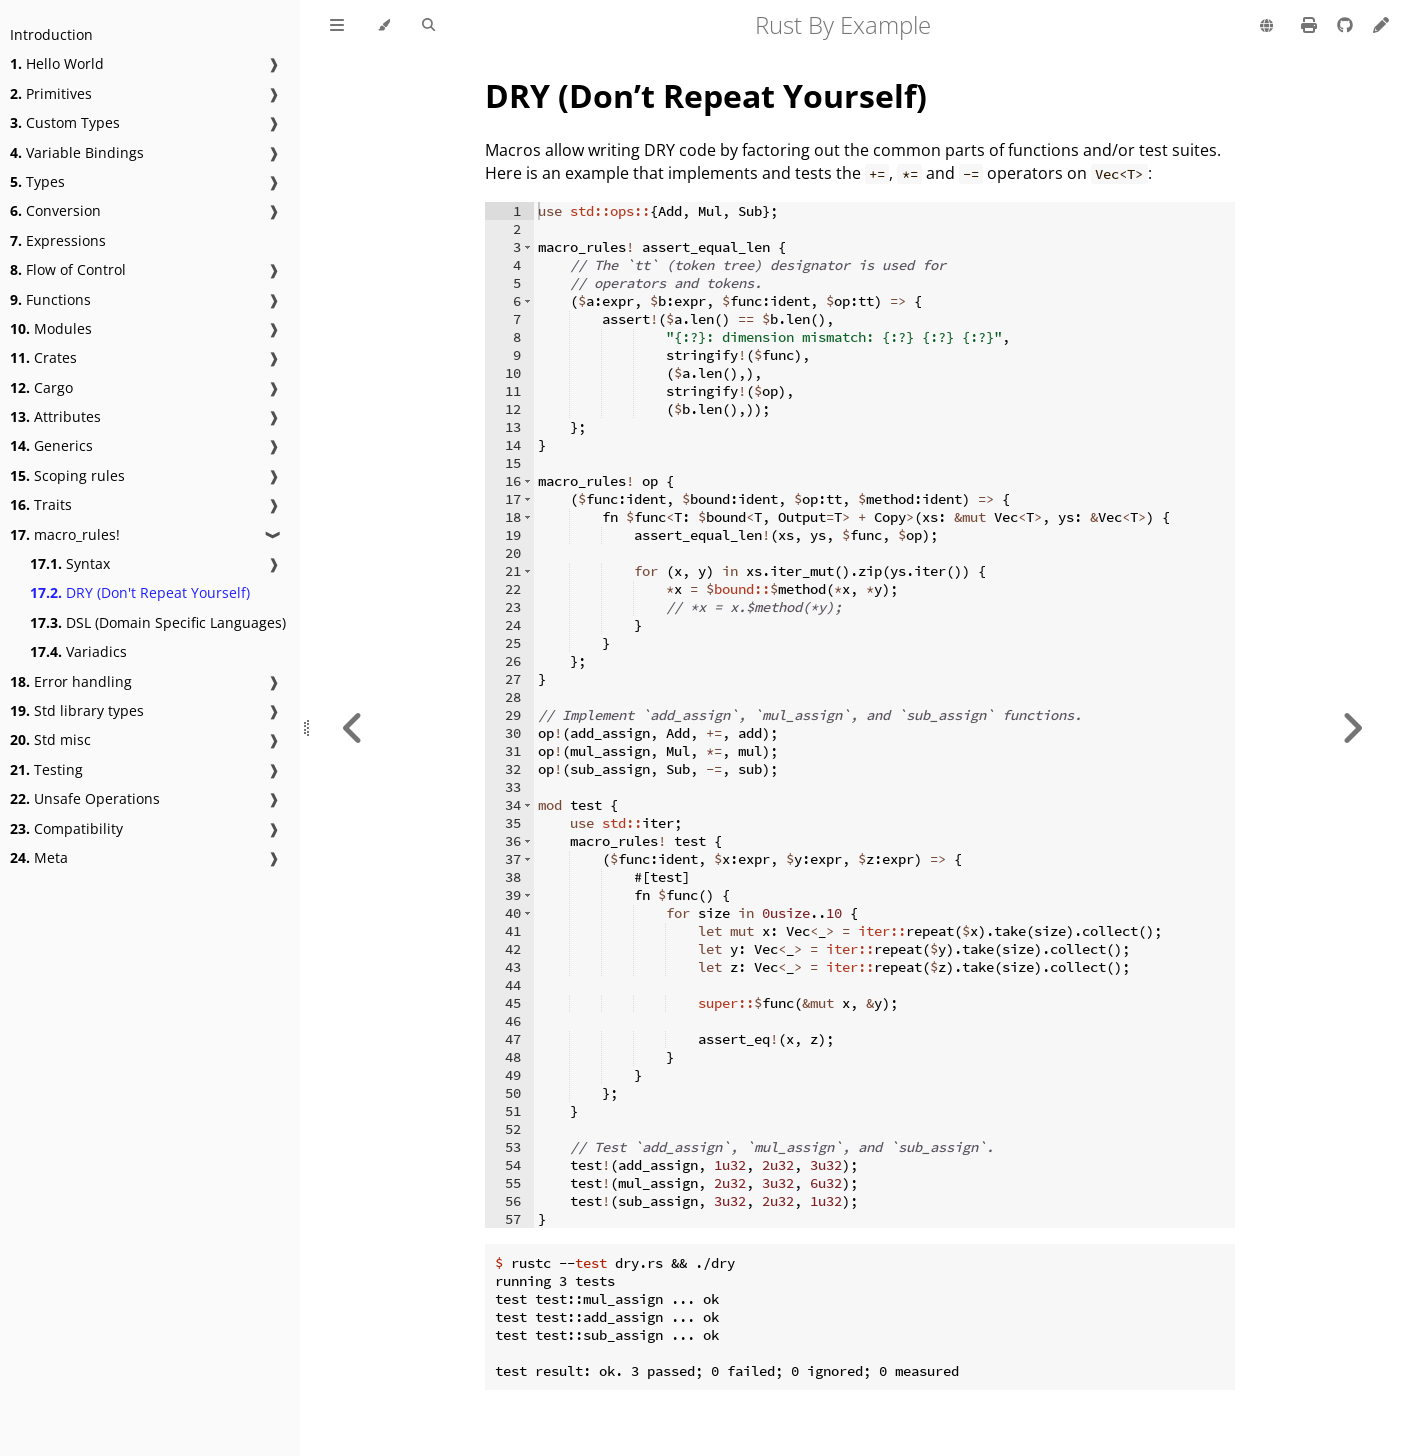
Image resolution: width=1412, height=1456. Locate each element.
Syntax (70, 563)
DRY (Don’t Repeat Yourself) (706, 95)
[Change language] (1266, 27)
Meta (39, 857)
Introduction (51, 34)
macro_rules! (65, 534)
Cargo (41, 387)
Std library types (77, 710)
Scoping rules (67, 475)
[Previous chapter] (353, 728)
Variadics (78, 651)
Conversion (55, 210)
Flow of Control (68, 269)
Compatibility (66, 828)
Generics (51, 445)
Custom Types (65, 122)
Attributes (55, 416)
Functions (50, 299)
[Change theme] (383, 26)
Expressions (58, 240)
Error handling (71, 681)
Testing (46, 769)
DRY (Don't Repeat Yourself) (140, 592)
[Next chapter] (1352, 728)
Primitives (51, 93)
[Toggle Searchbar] (428, 26)
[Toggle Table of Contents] (337, 26)
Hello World (57, 63)
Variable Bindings (77, 152)
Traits (41, 504)
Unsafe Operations (85, 798)
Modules (51, 328)
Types (37, 181)
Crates (43, 357)
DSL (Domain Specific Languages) (158, 622)
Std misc (50, 739)
